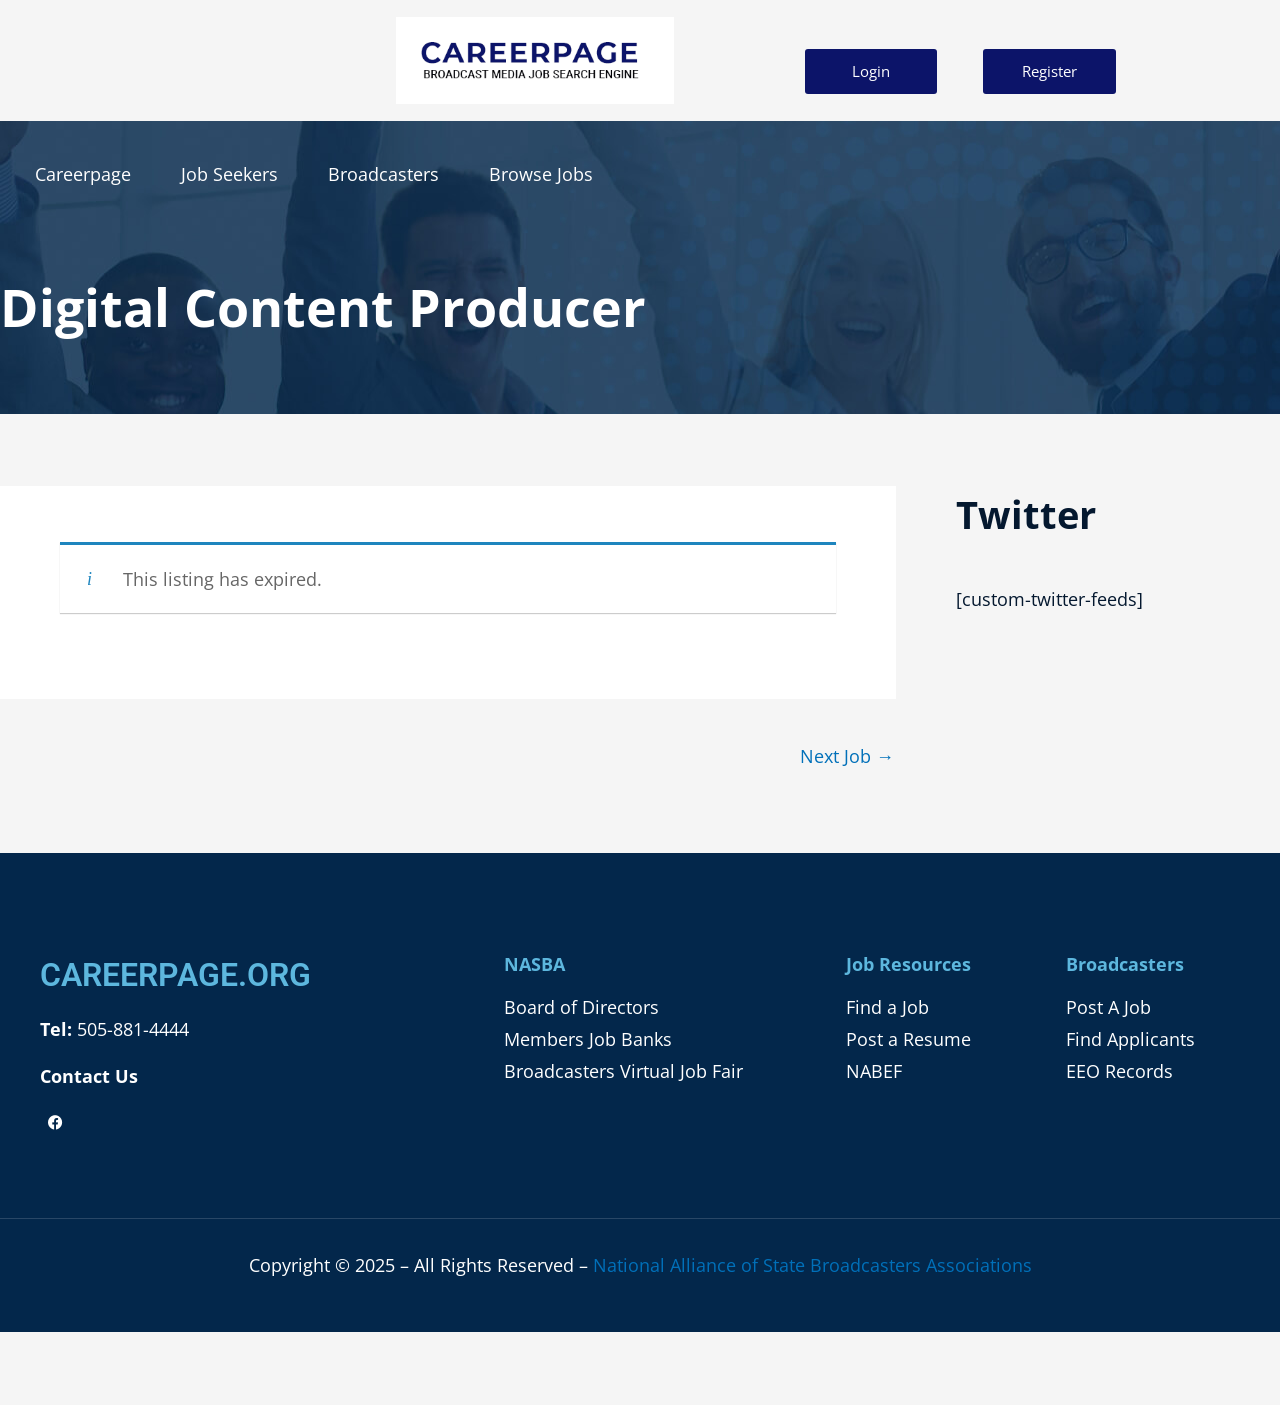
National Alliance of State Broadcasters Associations (812, 1265)
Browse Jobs (541, 174)
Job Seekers (229, 174)
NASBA (534, 964)
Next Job (847, 756)
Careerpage (83, 174)
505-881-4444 (130, 1029)
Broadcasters (383, 174)
